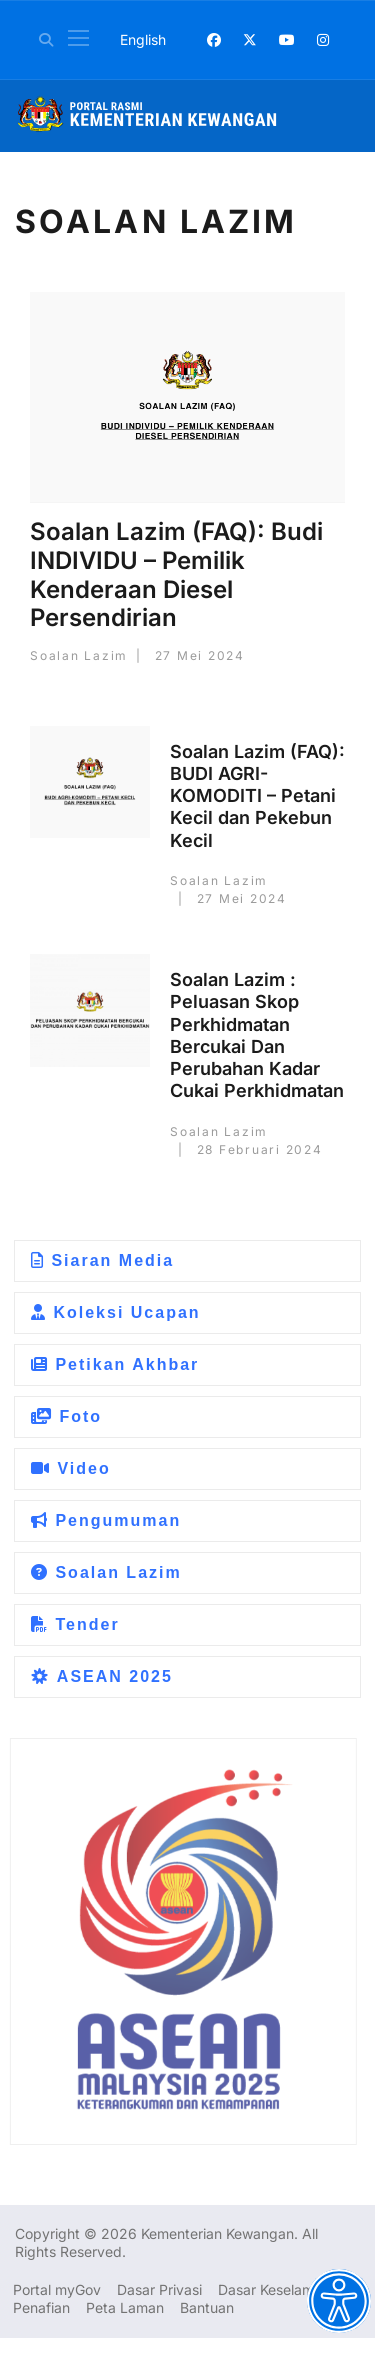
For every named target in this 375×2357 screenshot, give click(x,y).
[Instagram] (323, 39)
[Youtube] (287, 39)
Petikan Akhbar (115, 1364)
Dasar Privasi (159, 2289)
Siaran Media (102, 1260)
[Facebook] (214, 39)
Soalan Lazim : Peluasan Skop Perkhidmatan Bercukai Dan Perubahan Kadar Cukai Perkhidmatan (257, 1035)
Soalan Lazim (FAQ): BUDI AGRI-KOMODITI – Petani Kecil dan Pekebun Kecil (257, 796)
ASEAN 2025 (102, 1676)
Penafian (41, 2307)
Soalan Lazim (106, 1572)
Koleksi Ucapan (116, 1312)
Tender (75, 1624)
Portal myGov (57, 2289)
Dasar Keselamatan (280, 2289)
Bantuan (207, 2307)
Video (71, 1468)
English (143, 39)
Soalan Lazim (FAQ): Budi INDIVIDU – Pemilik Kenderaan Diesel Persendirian (176, 574)
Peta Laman (125, 2307)
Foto (66, 1416)
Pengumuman (106, 1520)
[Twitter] (250, 39)
